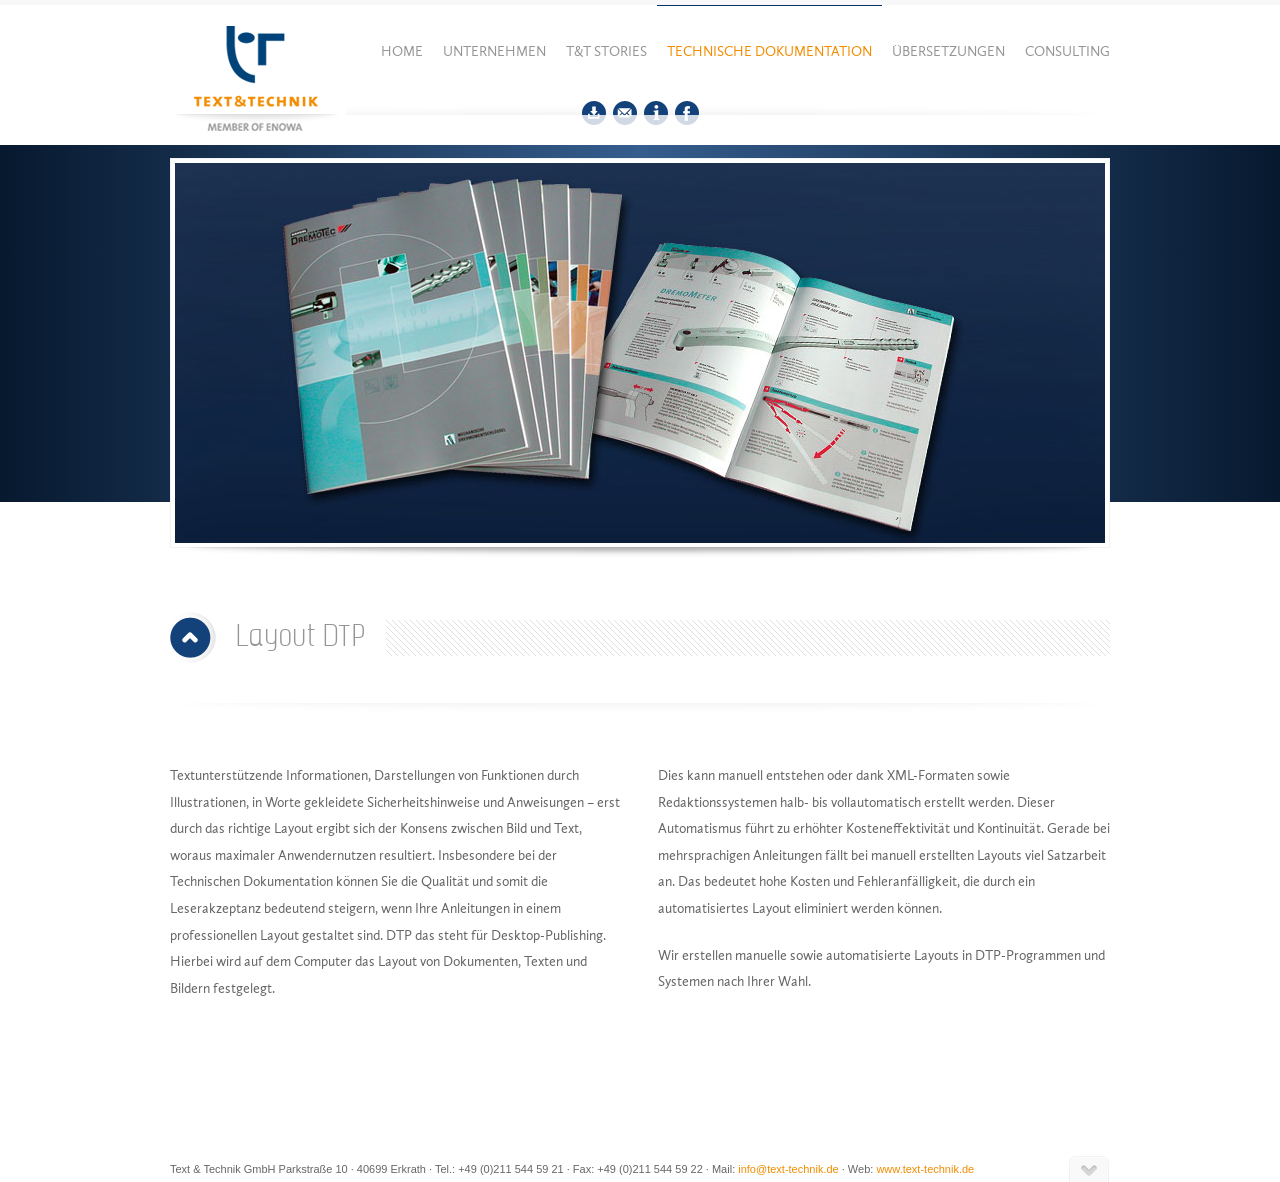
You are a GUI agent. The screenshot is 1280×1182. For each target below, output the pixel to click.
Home (402, 52)
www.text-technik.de (925, 1169)
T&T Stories (606, 52)
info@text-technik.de (788, 1169)
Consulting (1067, 52)
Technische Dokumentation (769, 52)
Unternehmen (494, 52)
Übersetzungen (948, 52)
